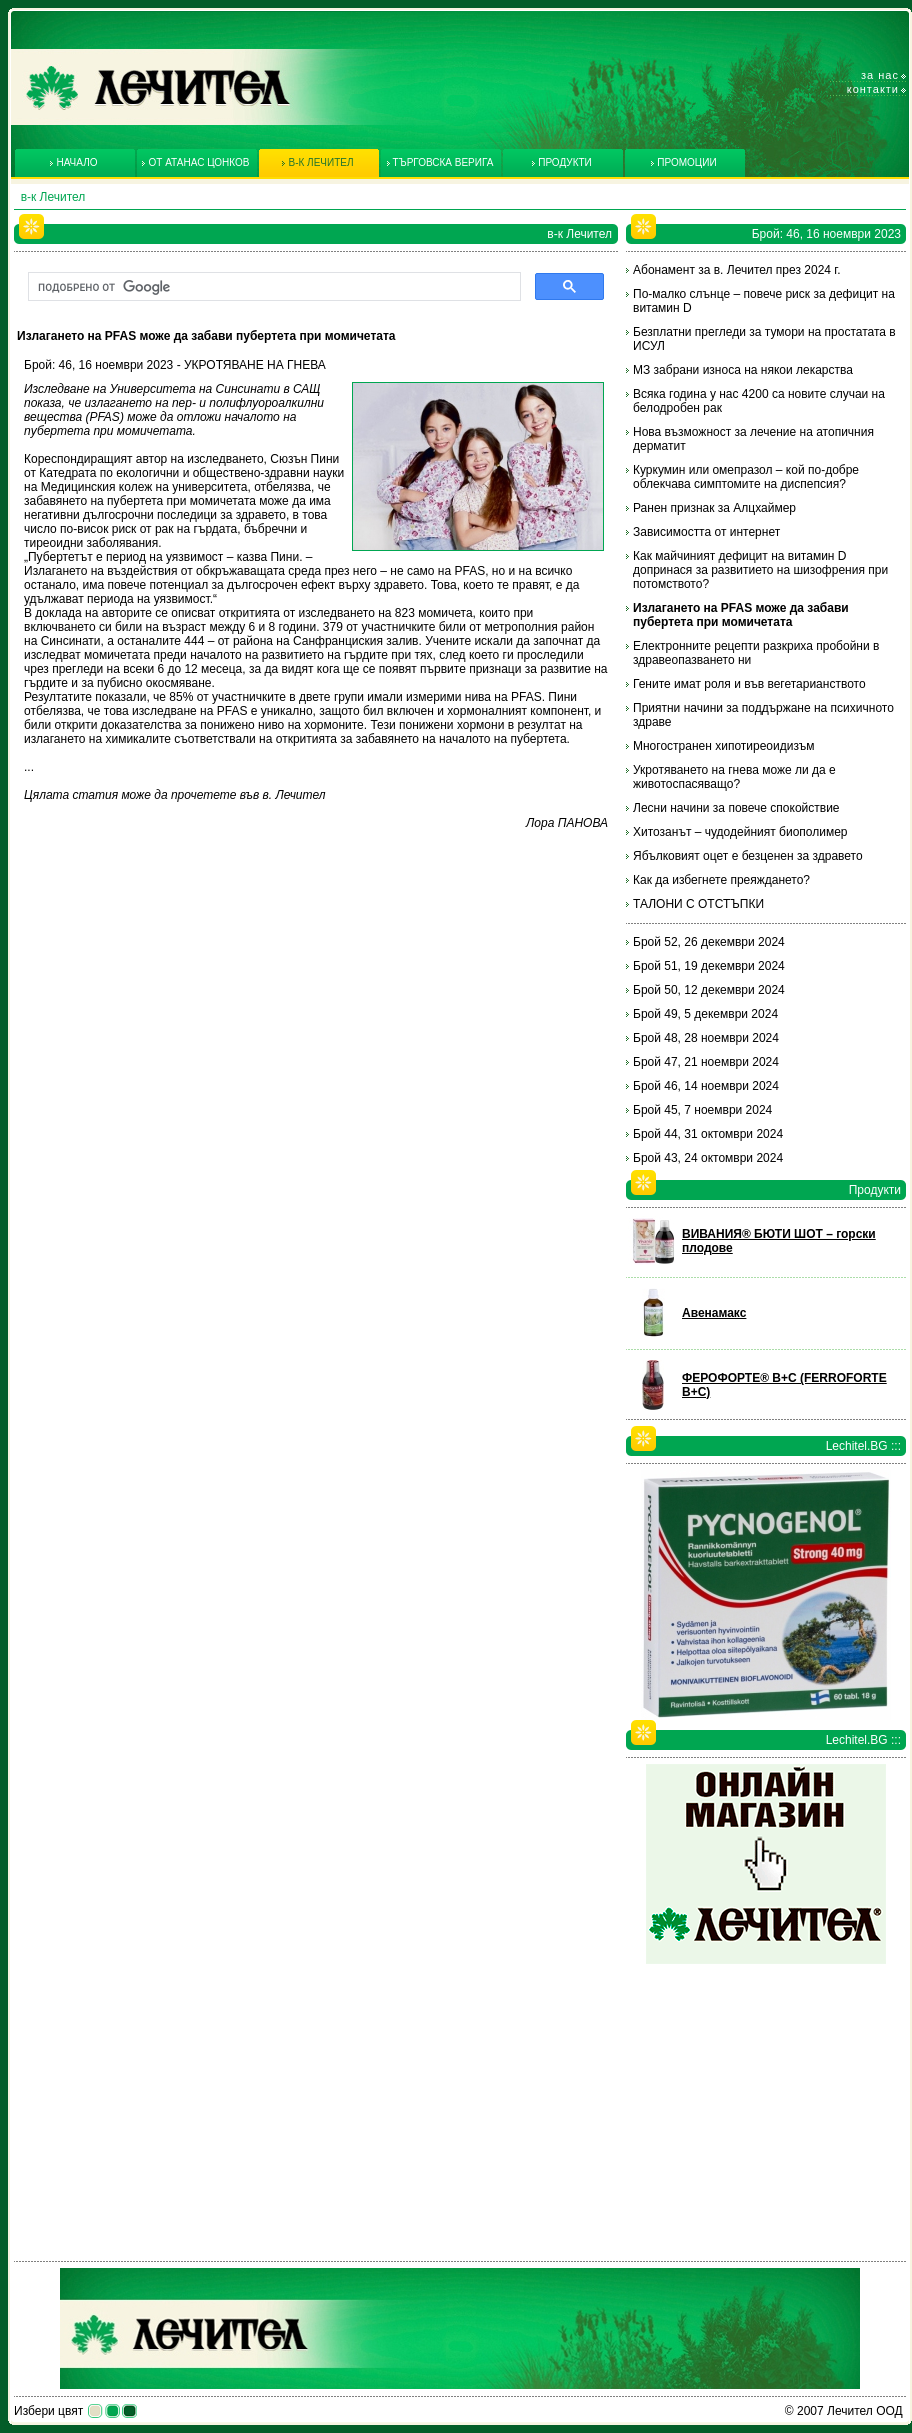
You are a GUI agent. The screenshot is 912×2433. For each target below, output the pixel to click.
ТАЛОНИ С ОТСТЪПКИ (698, 904)
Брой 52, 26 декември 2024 (709, 942)
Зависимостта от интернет (706, 532)
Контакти (873, 89)
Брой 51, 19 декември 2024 (709, 966)
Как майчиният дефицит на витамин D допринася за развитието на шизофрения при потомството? (760, 570)
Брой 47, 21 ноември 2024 (706, 1062)
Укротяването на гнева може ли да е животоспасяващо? (734, 777)
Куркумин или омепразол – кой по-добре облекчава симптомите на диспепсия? (746, 477)
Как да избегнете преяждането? (721, 880)
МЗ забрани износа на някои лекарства (743, 370)
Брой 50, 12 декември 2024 (709, 990)
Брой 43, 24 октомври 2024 (708, 1158)
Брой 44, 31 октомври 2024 (708, 1134)
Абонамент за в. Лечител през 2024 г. (737, 270)
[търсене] (272, 287)
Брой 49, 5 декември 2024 (705, 1014)
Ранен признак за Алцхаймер (714, 508)
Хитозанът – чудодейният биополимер (740, 832)
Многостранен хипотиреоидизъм (723, 746)
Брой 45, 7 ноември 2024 (702, 1110)
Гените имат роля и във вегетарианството (749, 684)
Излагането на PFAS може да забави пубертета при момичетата (741, 615)
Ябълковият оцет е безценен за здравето (748, 856)
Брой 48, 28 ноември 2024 (706, 1038)
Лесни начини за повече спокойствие (736, 808)
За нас (880, 75)
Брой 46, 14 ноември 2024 (706, 1086)
